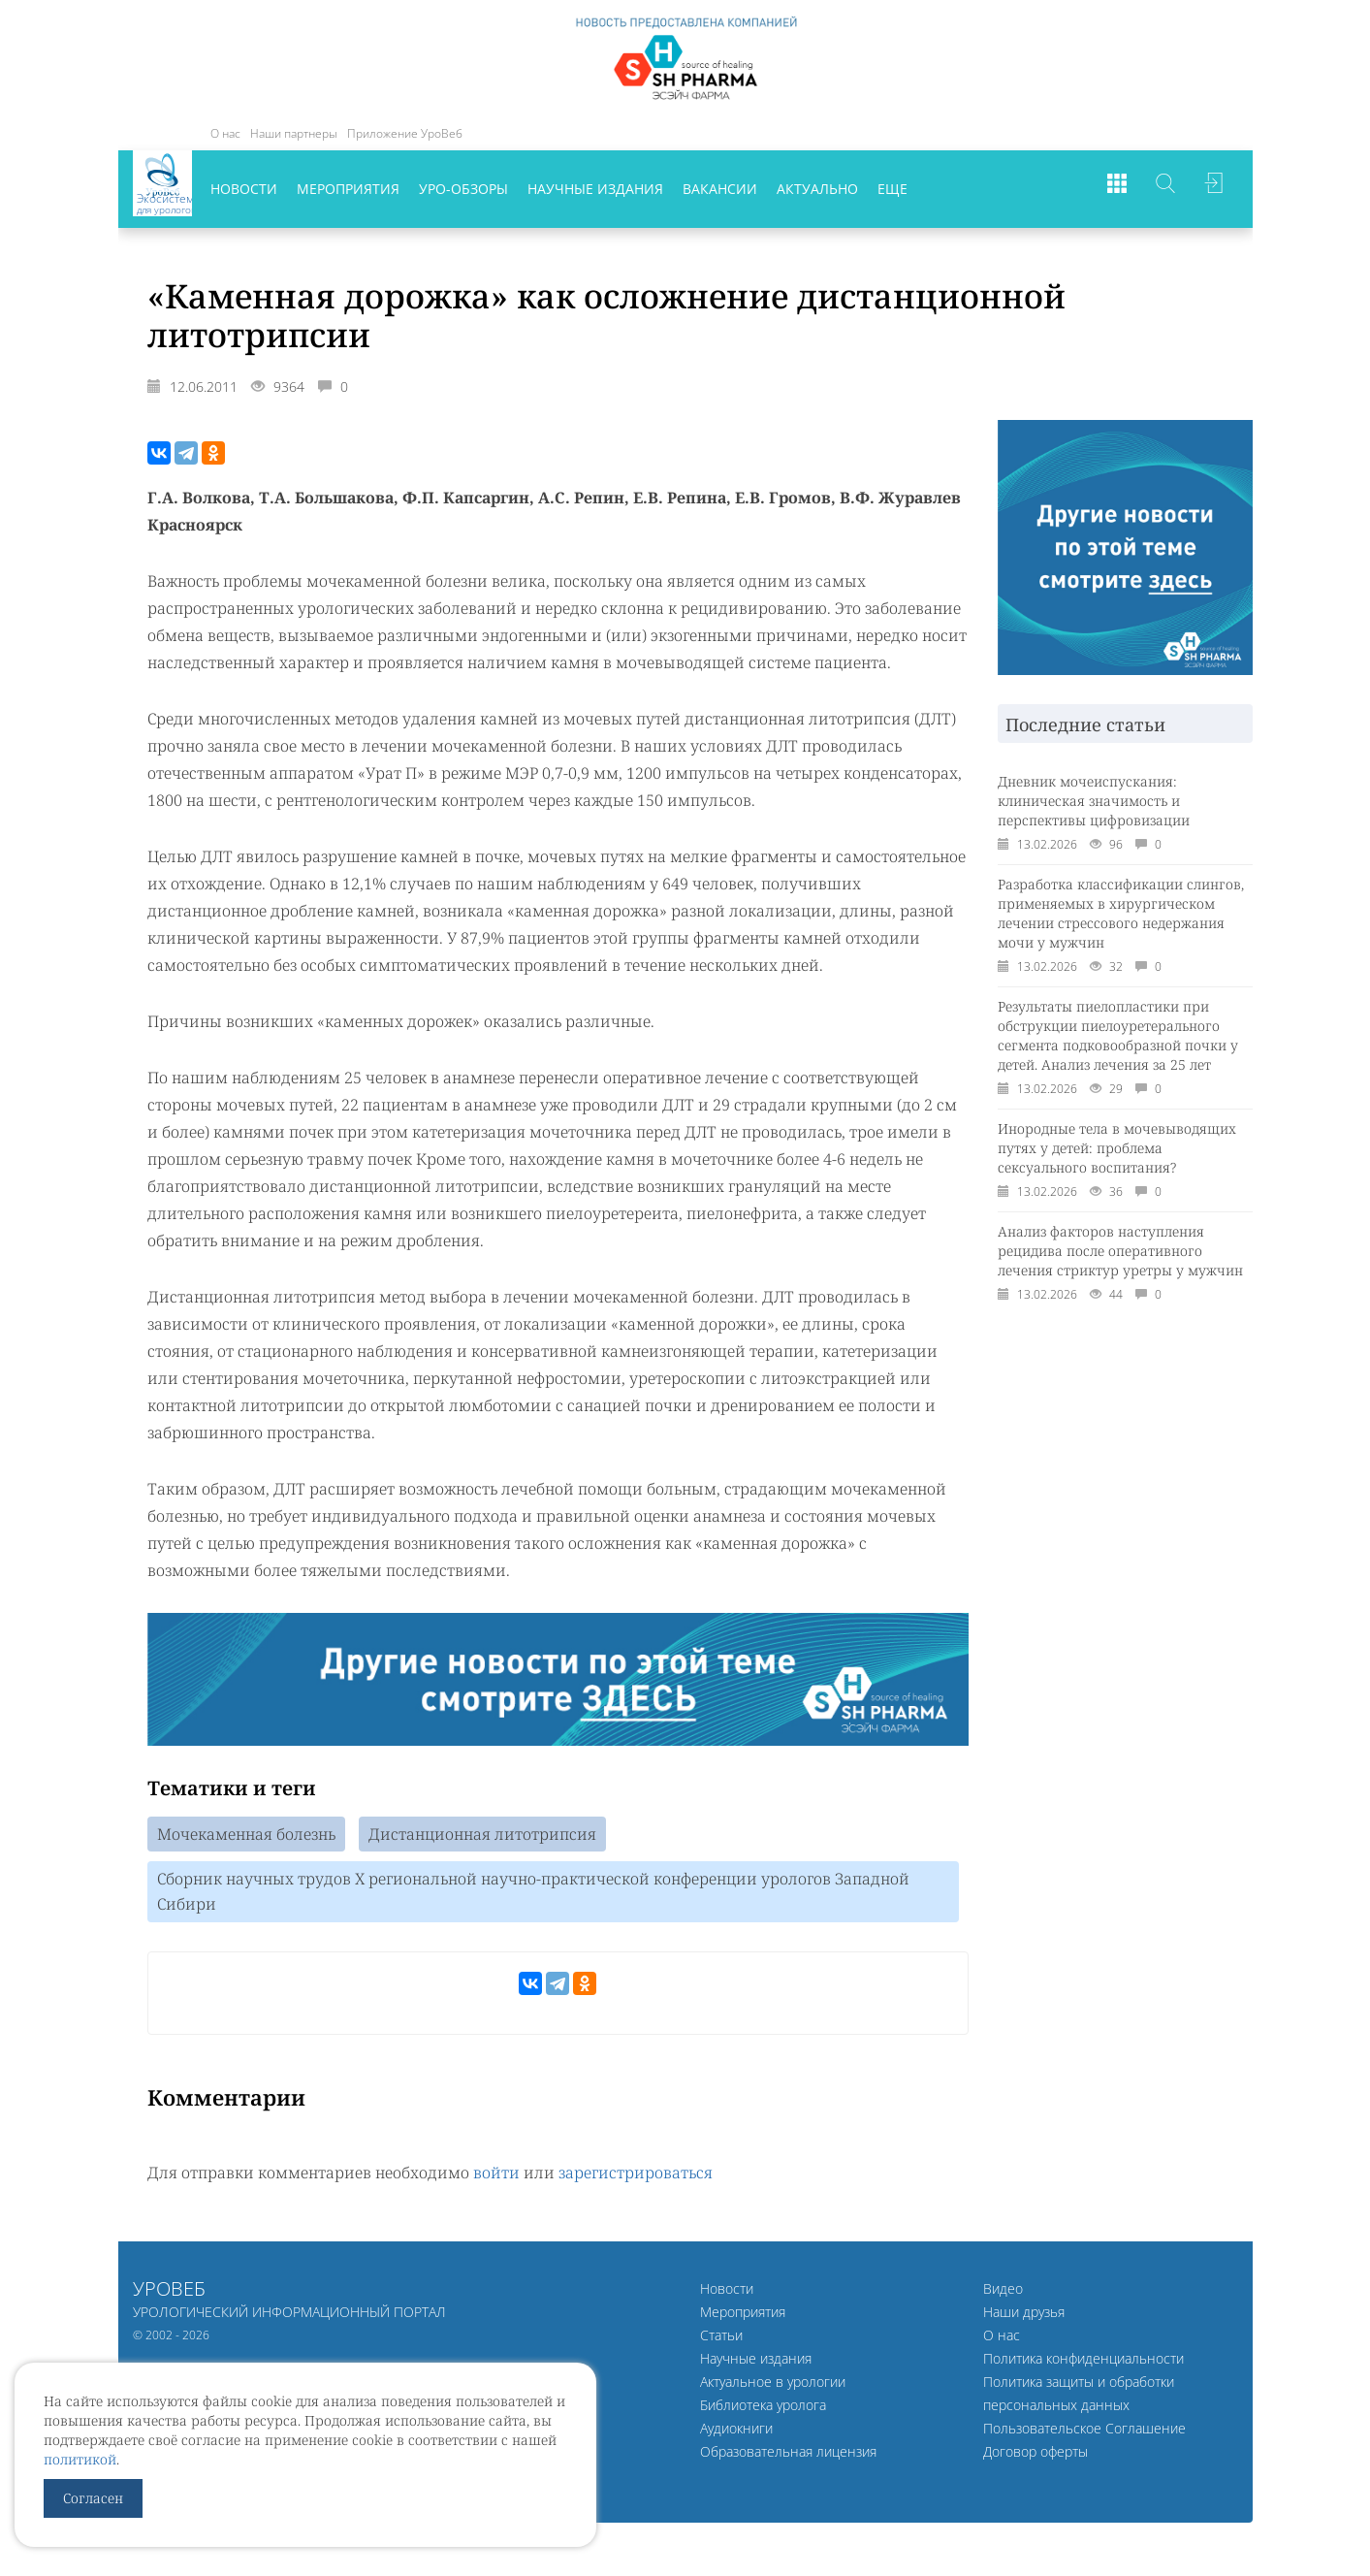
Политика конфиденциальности (1083, 2363)
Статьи (721, 2340)
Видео (1003, 2293)
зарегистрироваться (635, 2177)
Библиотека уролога (763, 2409)
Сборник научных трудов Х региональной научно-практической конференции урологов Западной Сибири (533, 1895)
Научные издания (595, 188)
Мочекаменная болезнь (246, 1835)
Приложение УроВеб (404, 133)
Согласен (93, 2498)
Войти (1214, 189)
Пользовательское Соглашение (1084, 2433)
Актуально (817, 188)
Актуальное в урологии (772, 2386)
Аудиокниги (736, 2433)
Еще (892, 188)
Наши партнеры (293, 133)
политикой (80, 2459)
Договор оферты (1035, 2456)
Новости (243, 188)
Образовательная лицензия (788, 2456)
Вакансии (720, 188)
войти (496, 2177)
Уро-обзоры (463, 188)
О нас (225, 133)
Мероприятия (348, 188)
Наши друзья (1024, 2316)
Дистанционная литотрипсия (482, 1835)
